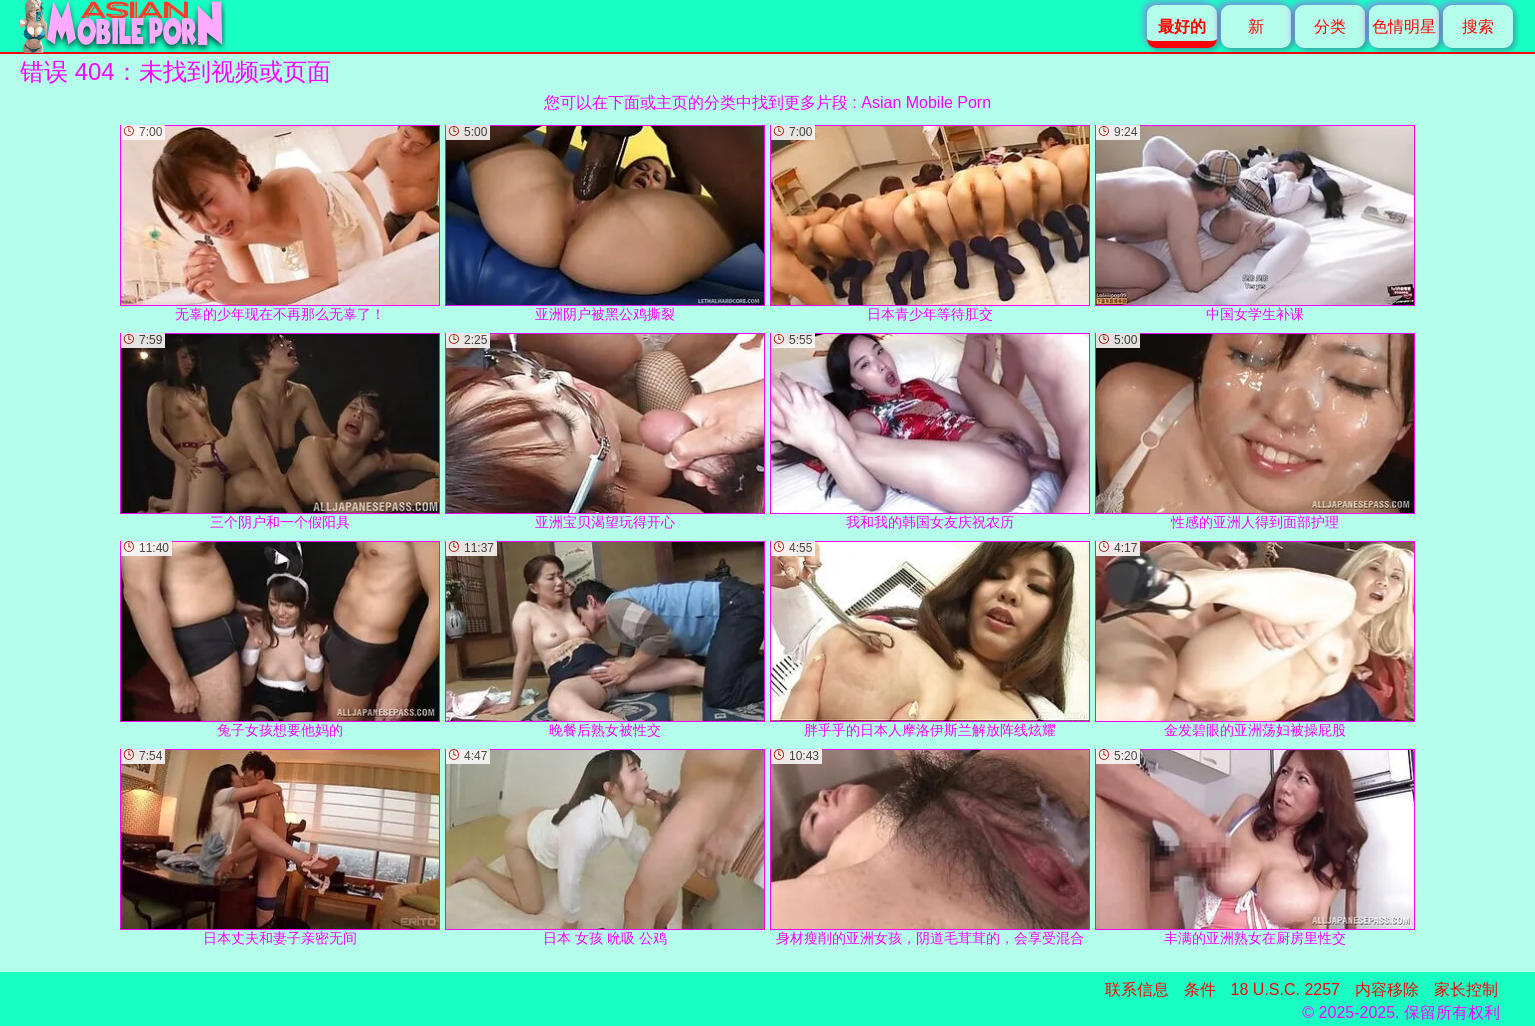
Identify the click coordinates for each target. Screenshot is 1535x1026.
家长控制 (1466, 989)
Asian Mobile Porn (926, 102)
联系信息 (1137, 989)
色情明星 (1404, 26)
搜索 (1478, 26)
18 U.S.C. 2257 (1285, 989)
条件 (1200, 989)
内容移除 (1387, 989)
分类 (1330, 26)
